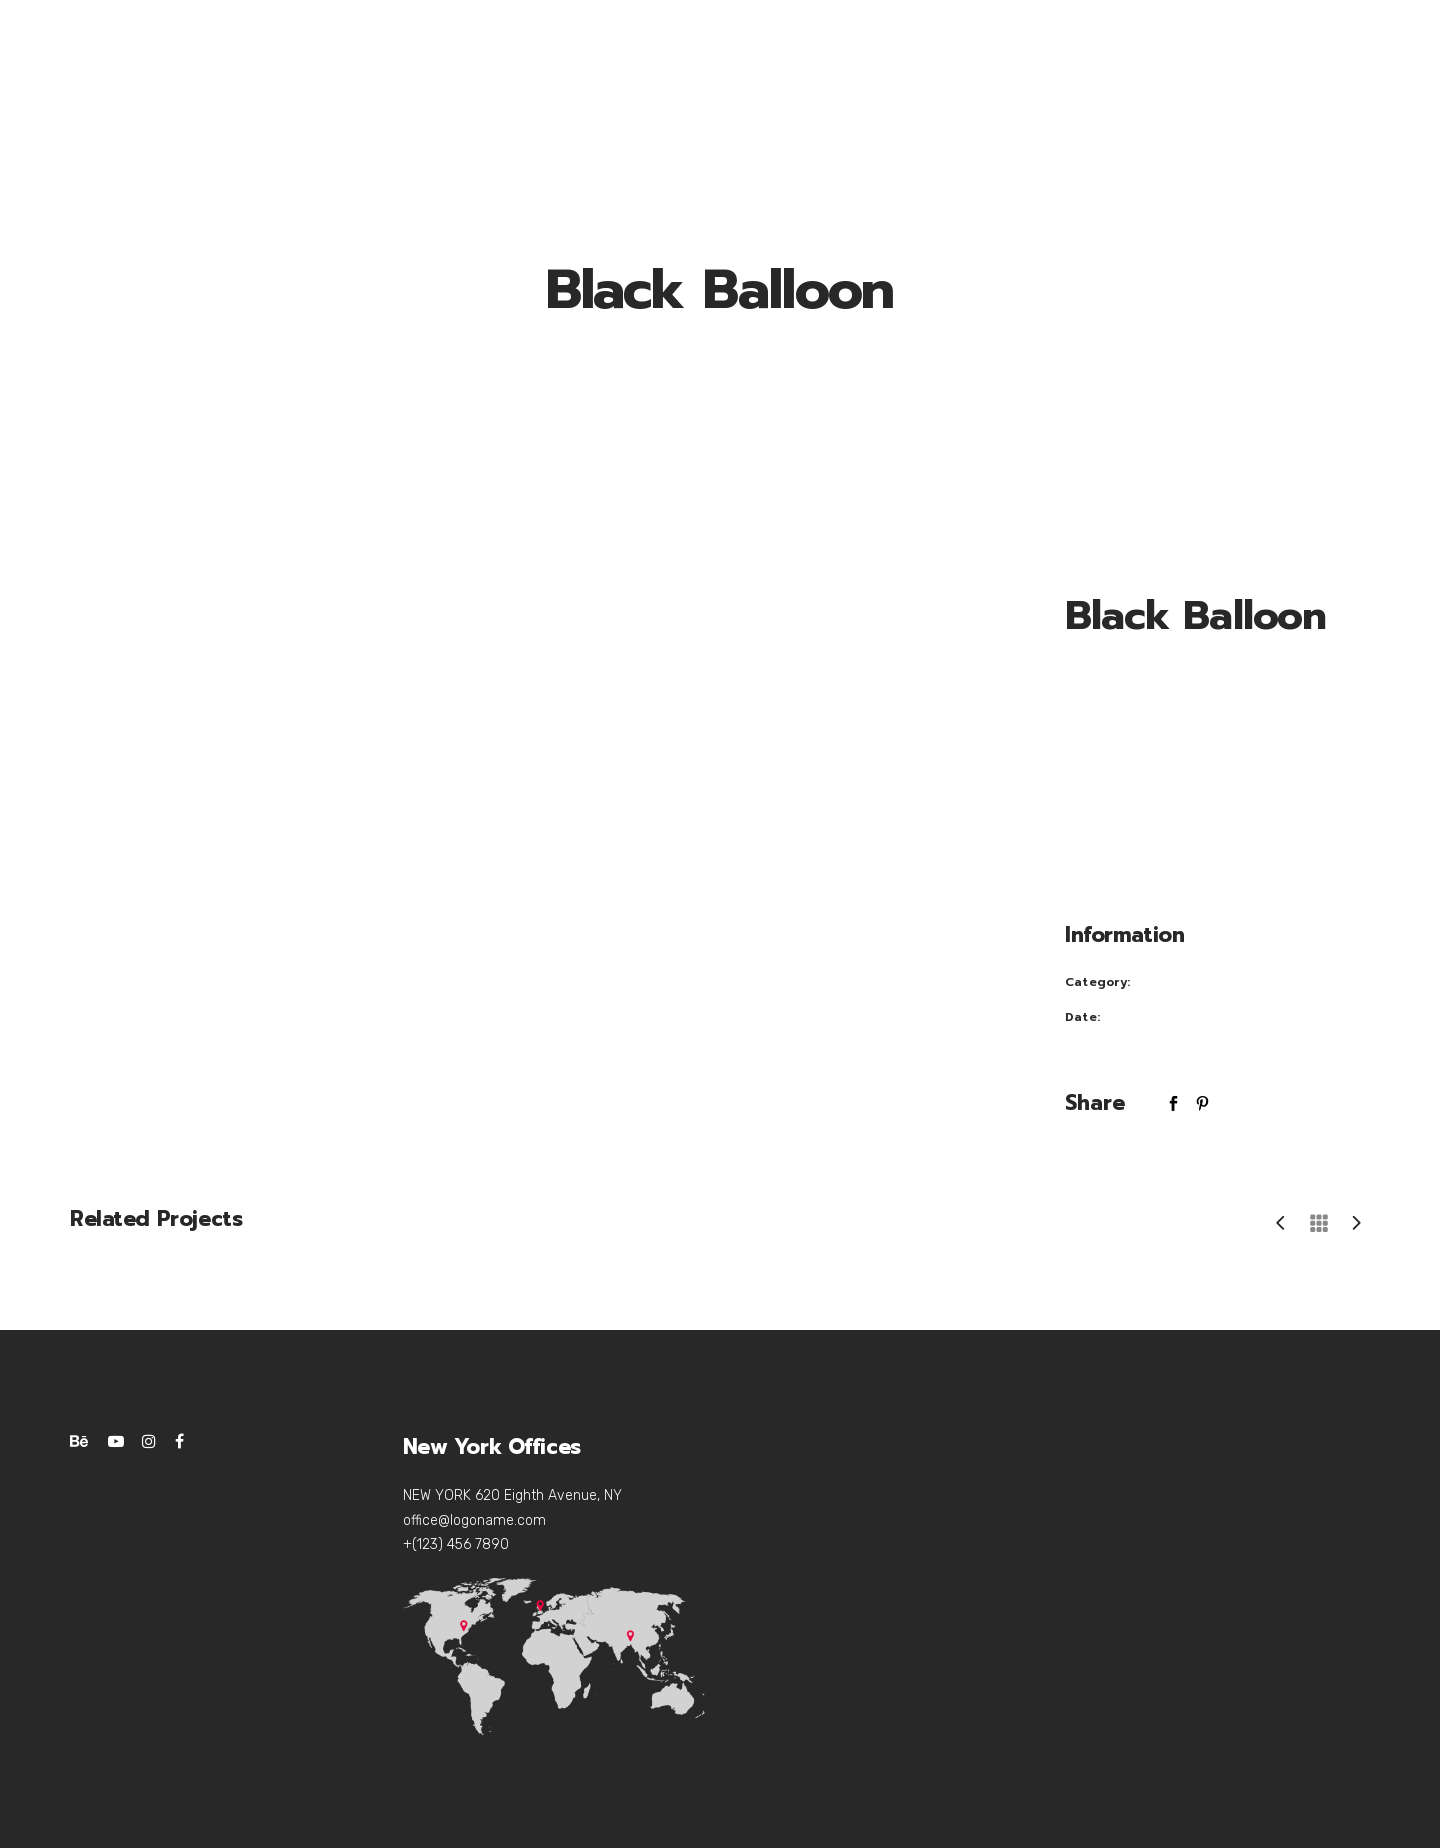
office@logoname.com (474, 1520)
